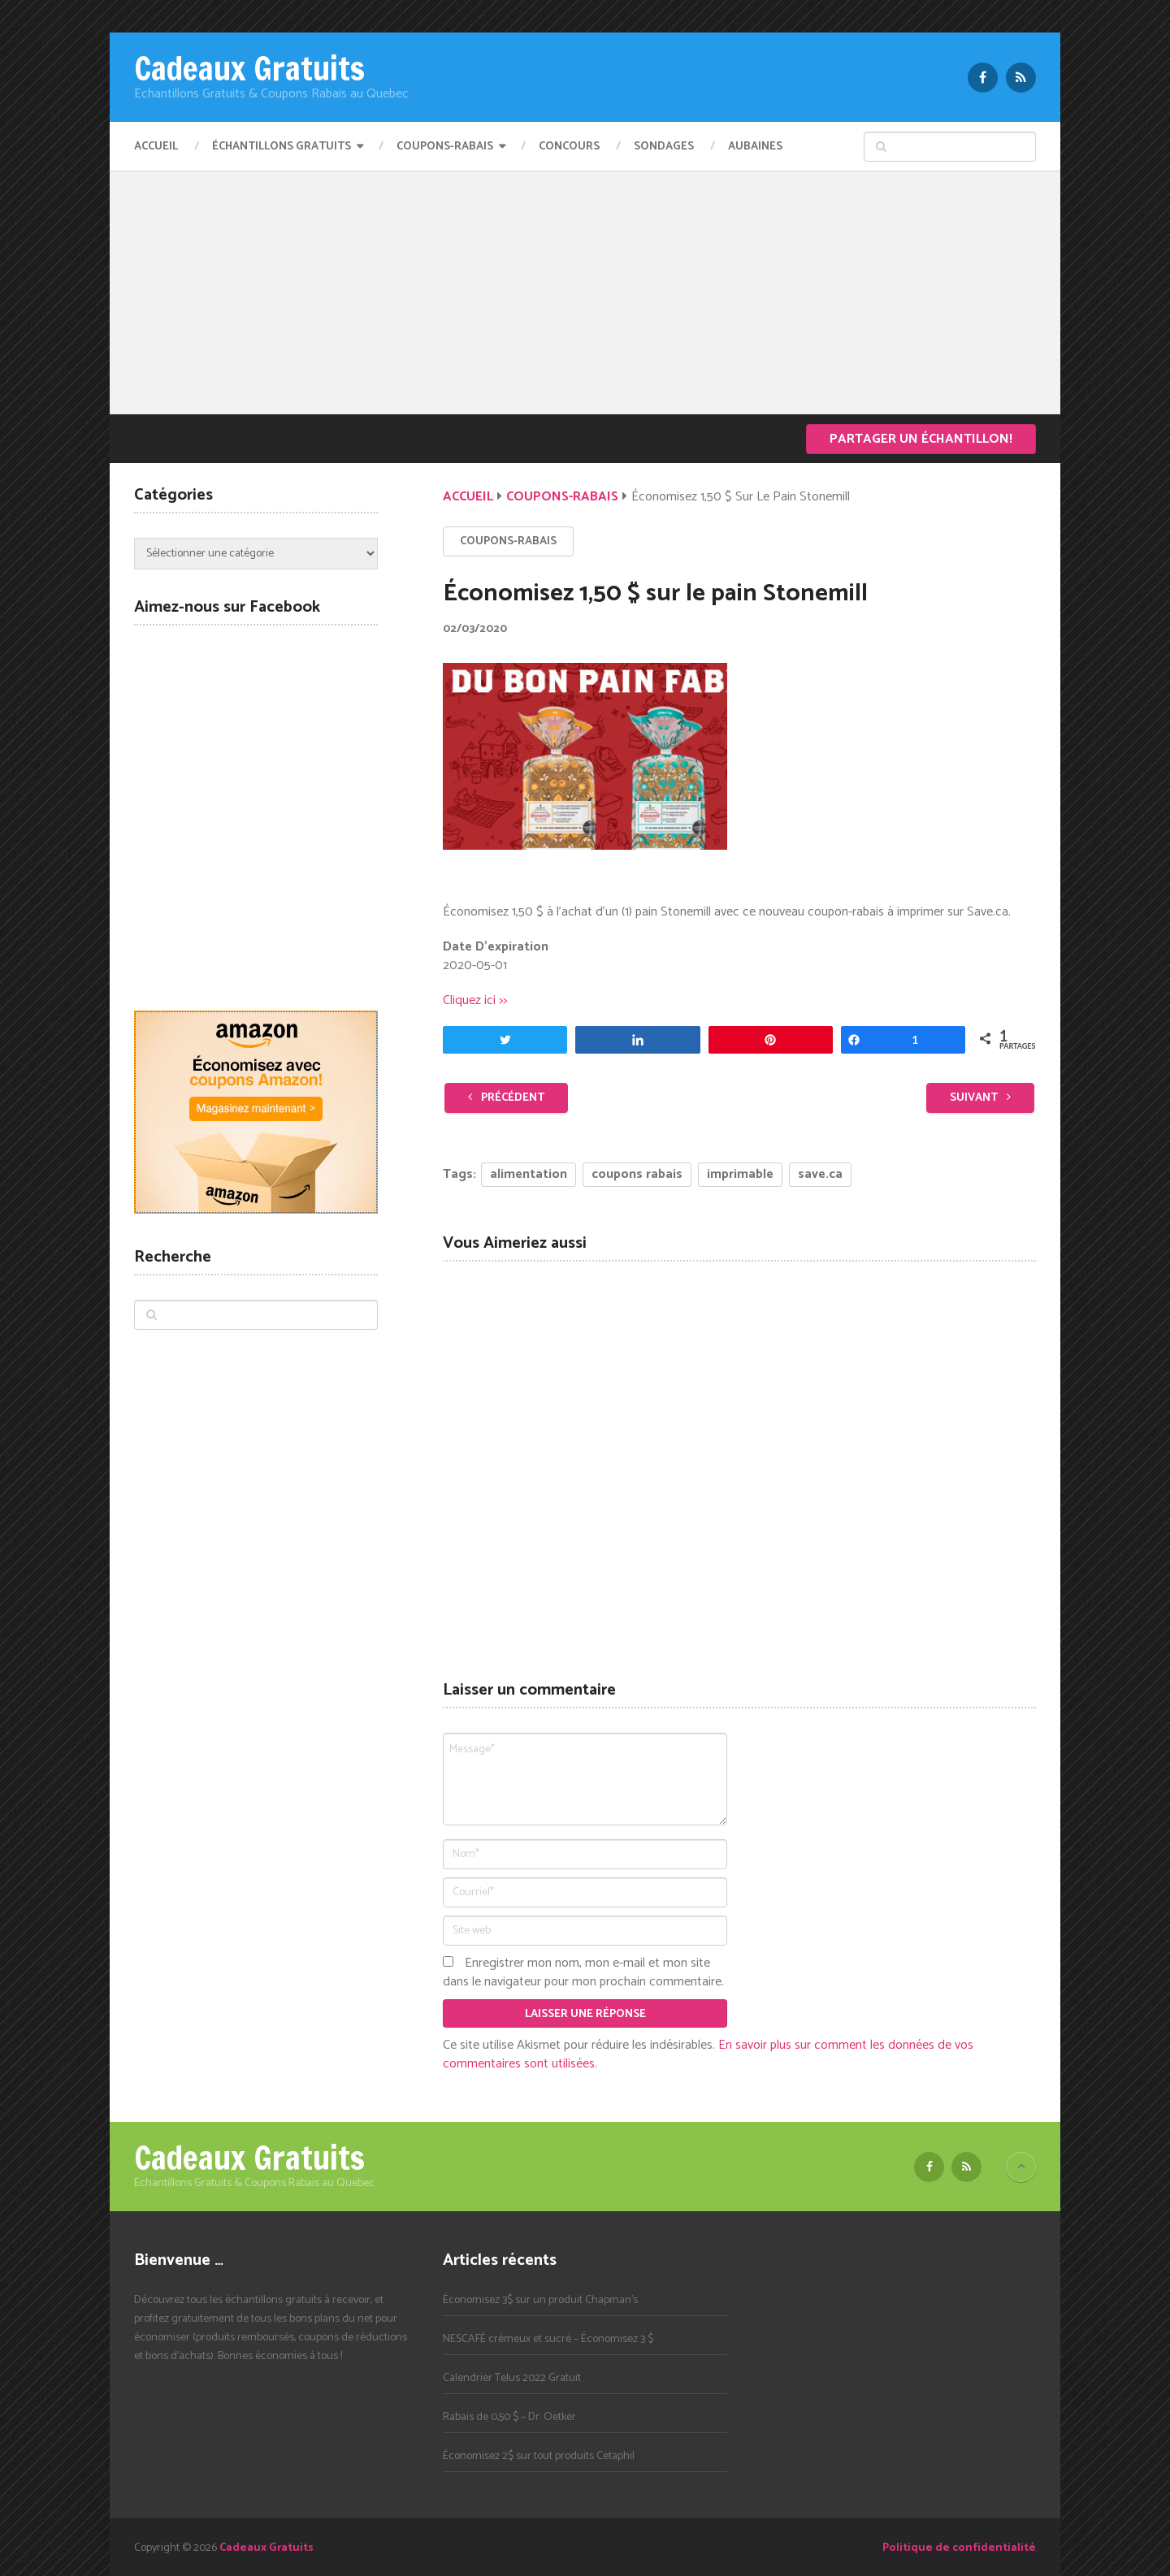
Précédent (506, 1098)
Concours (569, 146)
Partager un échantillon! (921, 439)
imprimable (740, 1174)
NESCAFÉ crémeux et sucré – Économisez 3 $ (548, 2339)
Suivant (980, 1098)
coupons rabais (637, 1174)
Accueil (156, 146)
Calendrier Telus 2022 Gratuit (512, 2378)
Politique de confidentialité (959, 2548)
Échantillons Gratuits (281, 146)
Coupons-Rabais (444, 146)
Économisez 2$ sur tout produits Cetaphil (539, 2456)
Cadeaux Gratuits (249, 68)
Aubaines (755, 146)
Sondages (664, 146)
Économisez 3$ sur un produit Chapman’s (540, 2300)
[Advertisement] (585, 292)
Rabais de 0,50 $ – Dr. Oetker (509, 2417)
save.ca (820, 1174)
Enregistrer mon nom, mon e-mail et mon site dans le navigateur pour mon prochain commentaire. (583, 1972)
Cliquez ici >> (475, 1000)
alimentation (528, 1174)
